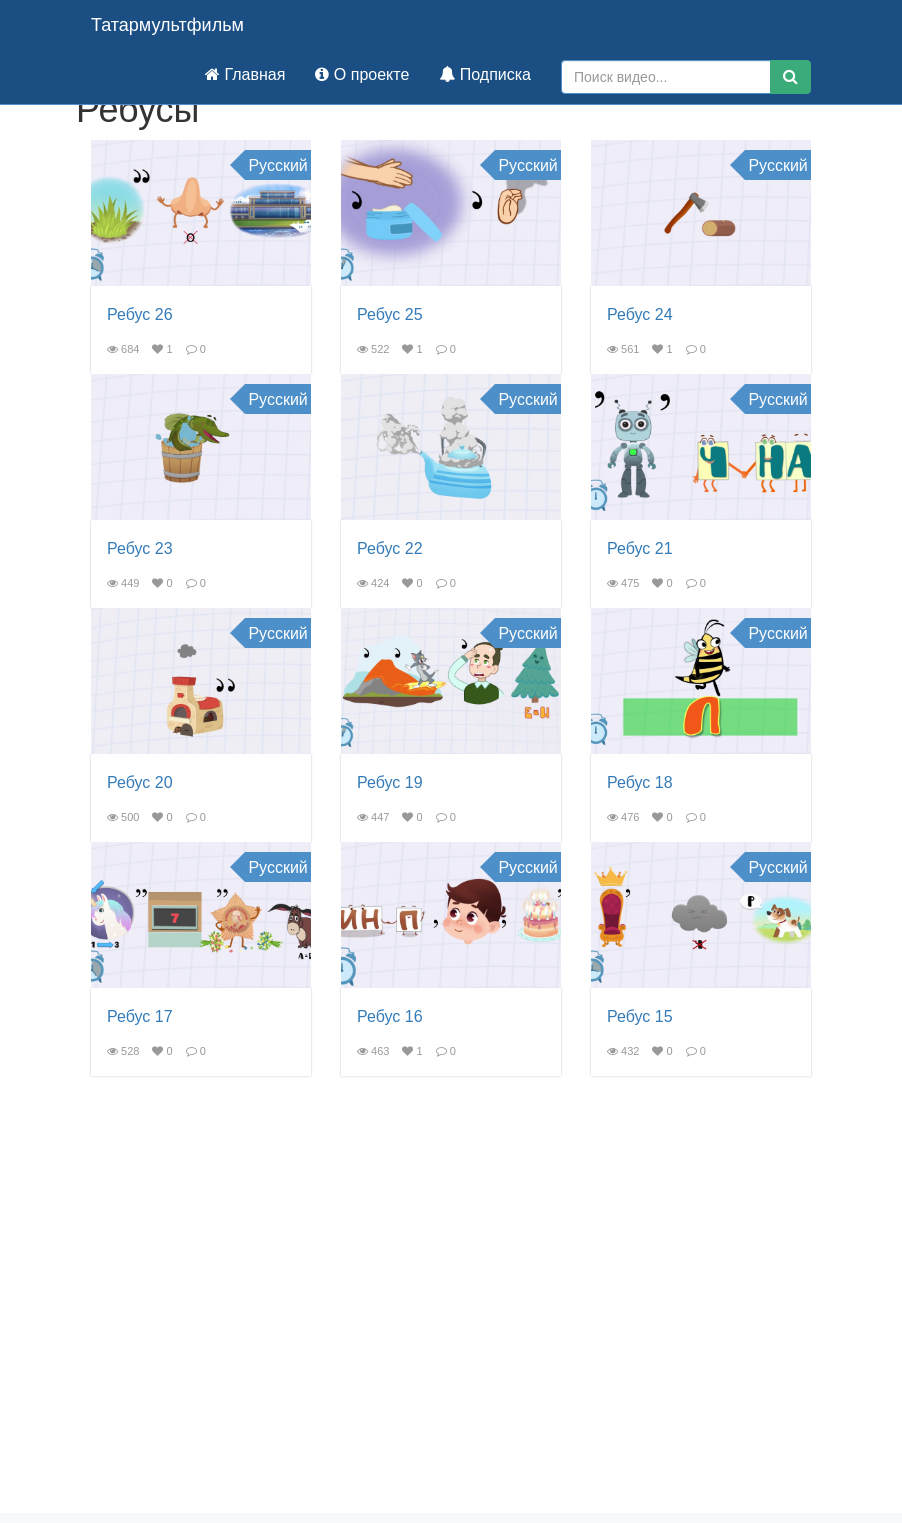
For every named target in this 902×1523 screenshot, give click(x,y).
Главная (245, 74)
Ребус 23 (140, 548)
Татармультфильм (167, 25)
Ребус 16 (390, 1016)
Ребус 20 (140, 782)
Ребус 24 (640, 314)
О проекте (362, 74)
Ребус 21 (640, 548)
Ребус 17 (140, 1016)
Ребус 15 (640, 1016)
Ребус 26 (140, 314)
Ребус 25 (390, 314)
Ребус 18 (640, 782)
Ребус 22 (390, 548)
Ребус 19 (390, 782)
